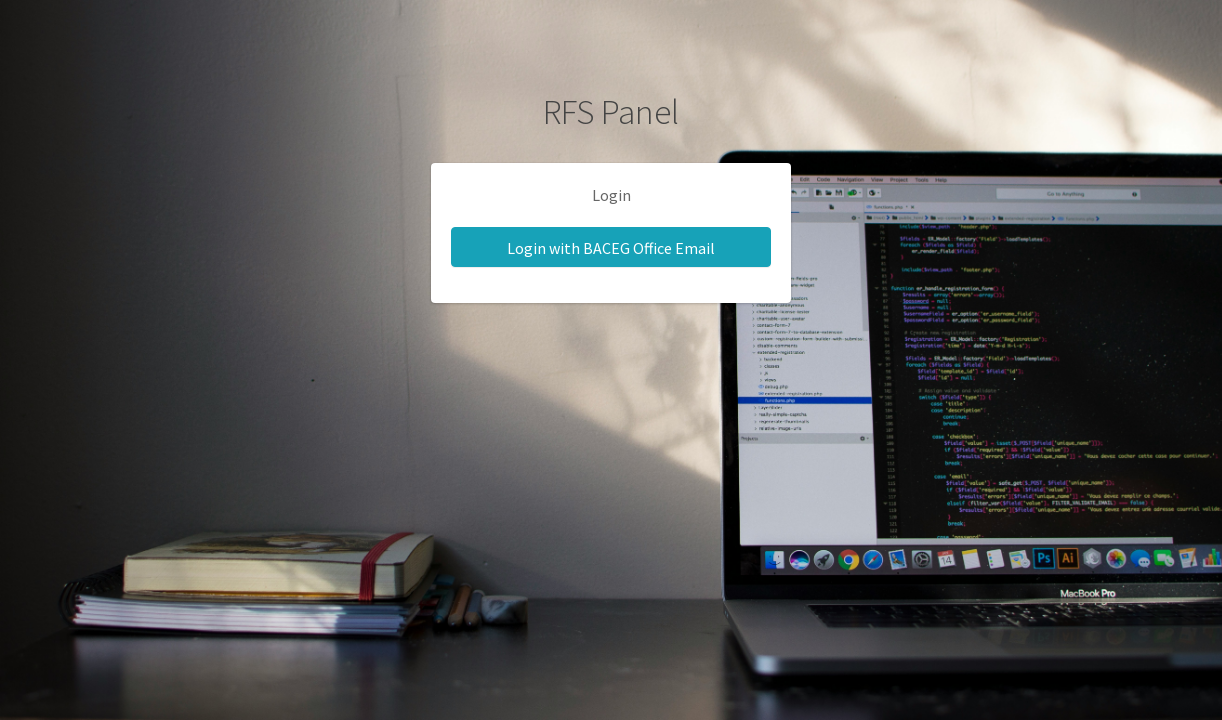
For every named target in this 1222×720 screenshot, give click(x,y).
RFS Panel (611, 112)
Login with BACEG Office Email (611, 248)
